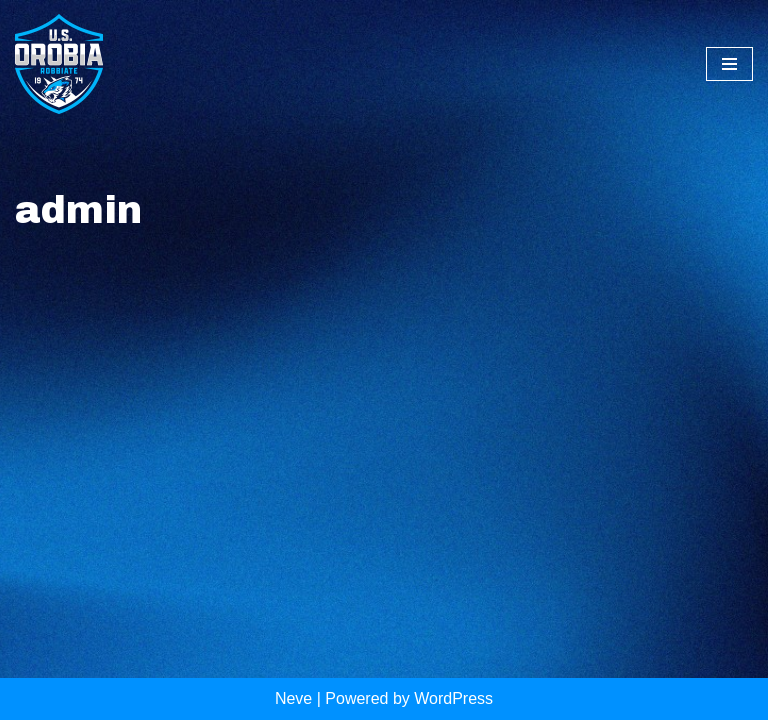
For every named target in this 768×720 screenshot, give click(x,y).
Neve (293, 698)
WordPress (453, 698)
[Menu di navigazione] (729, 64)
